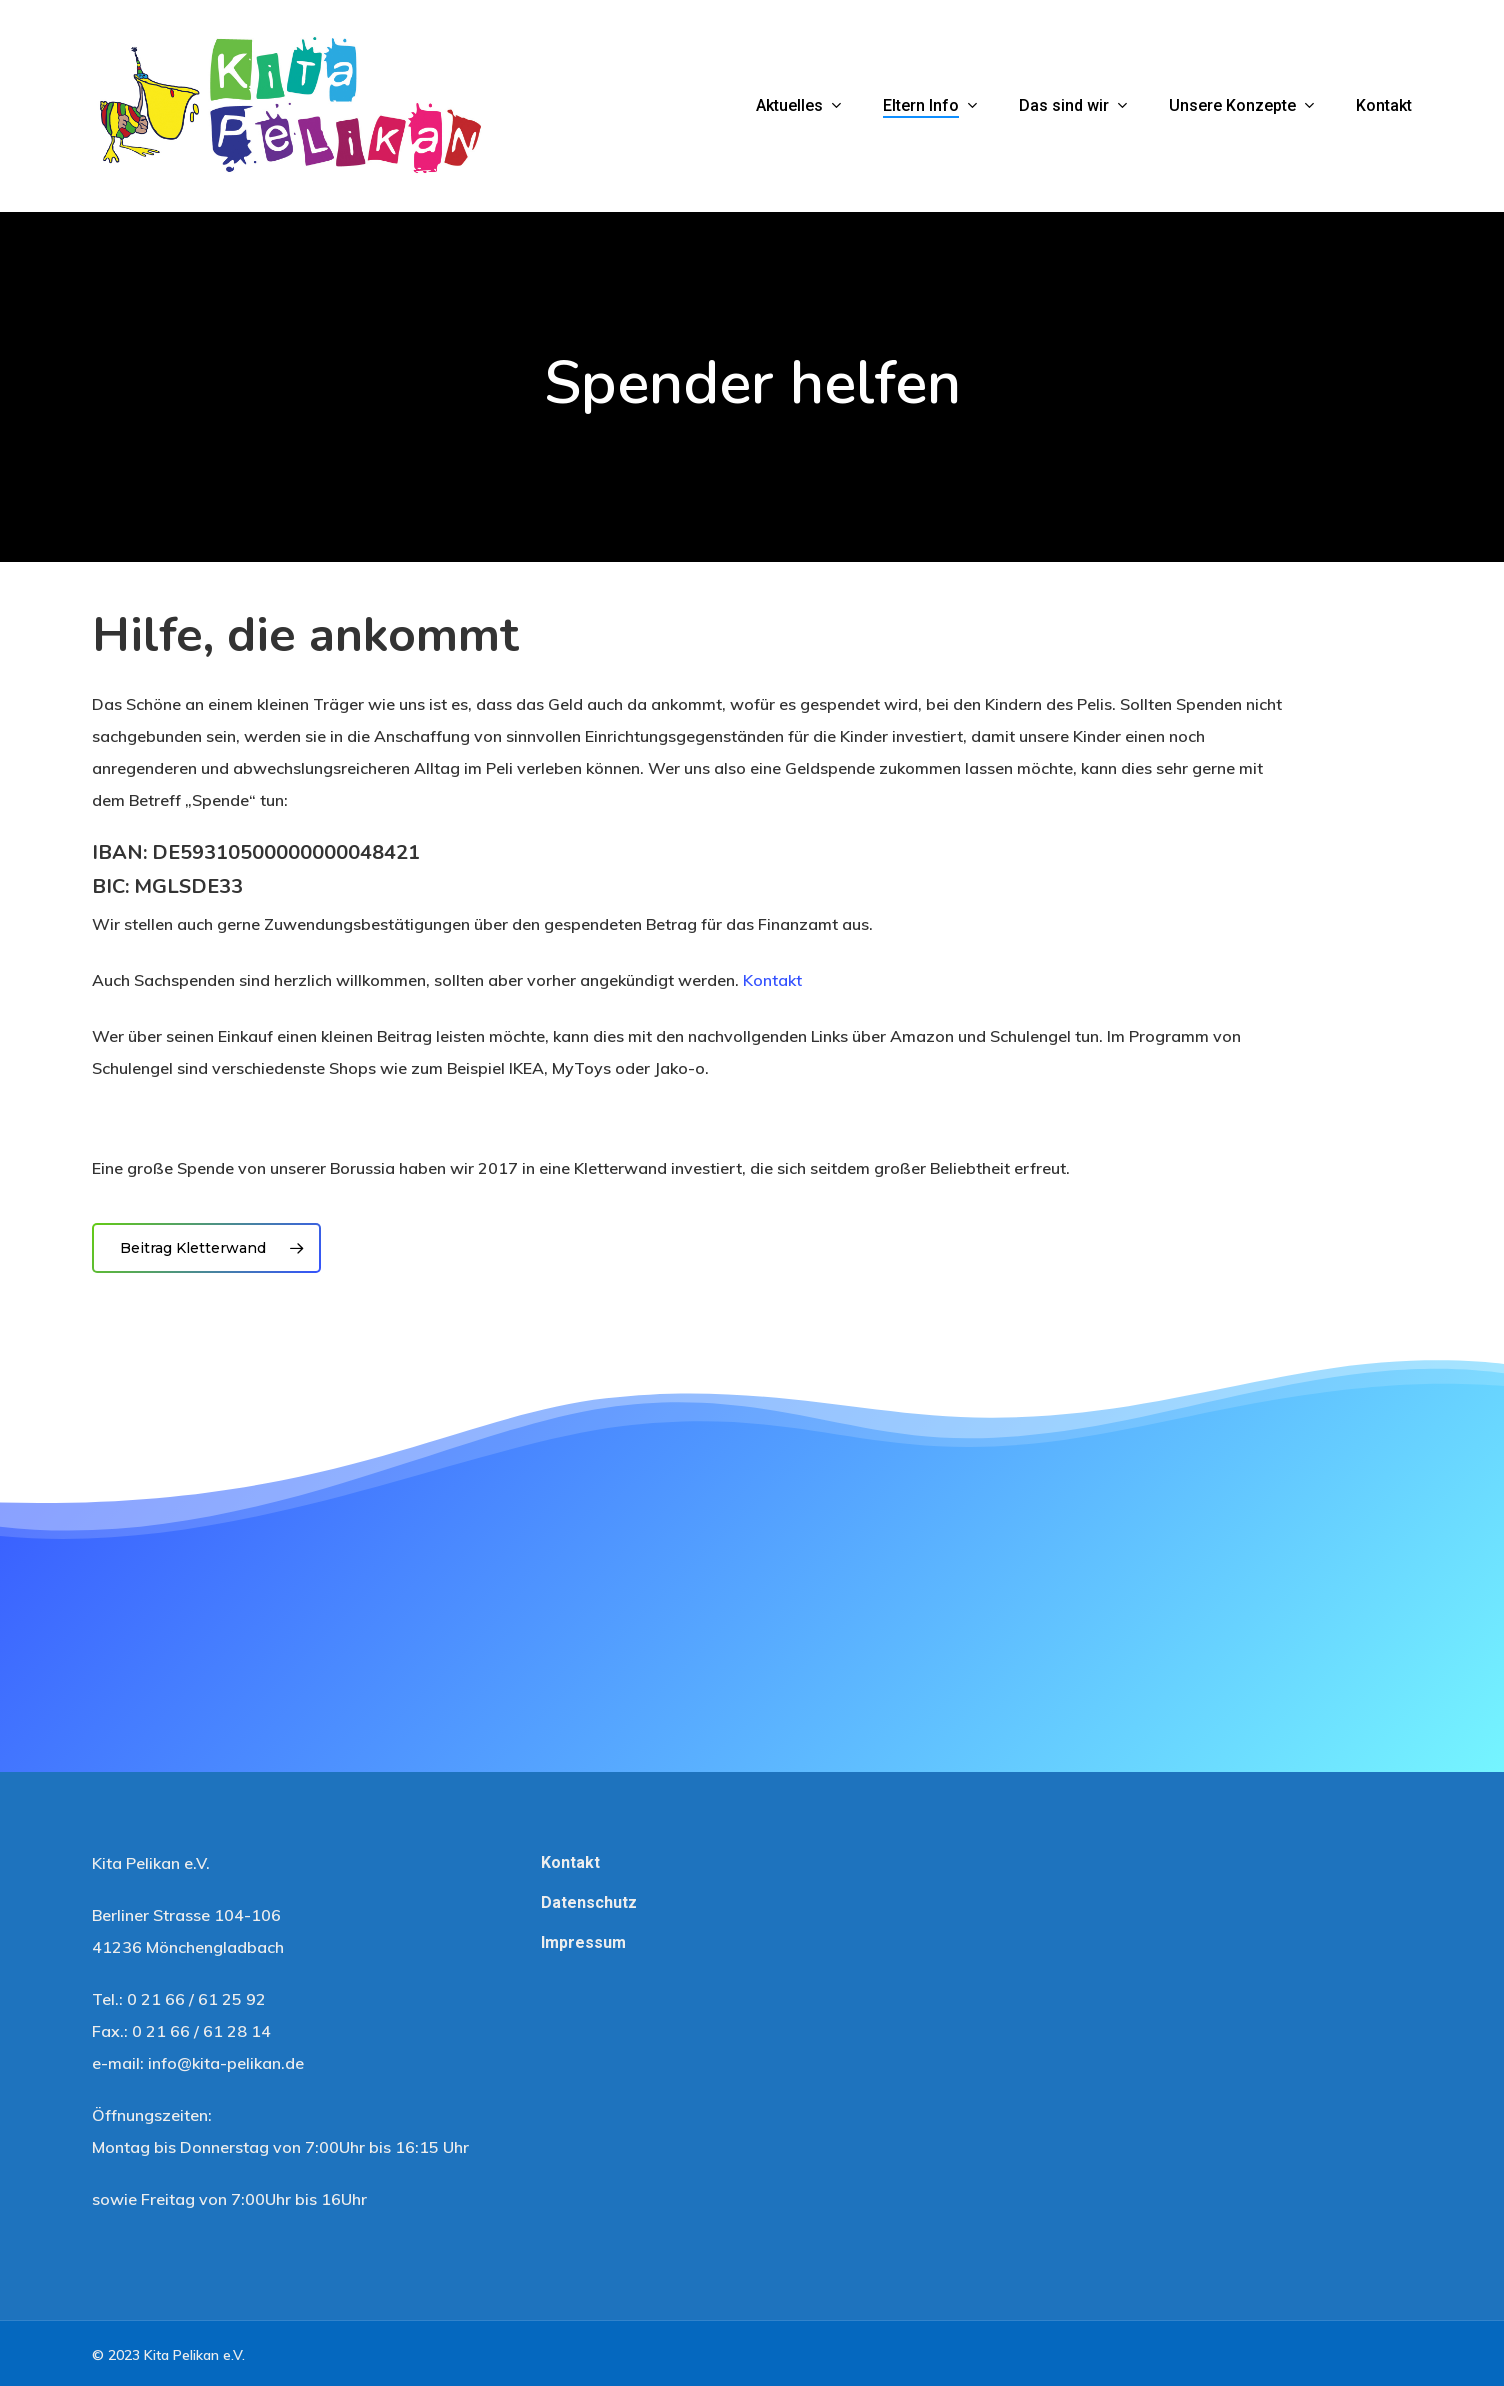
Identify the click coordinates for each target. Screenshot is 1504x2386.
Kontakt (772, 980)
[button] (206, 1248)
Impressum (583, 1942)
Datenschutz (589, 1902)
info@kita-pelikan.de (226, 2063)
